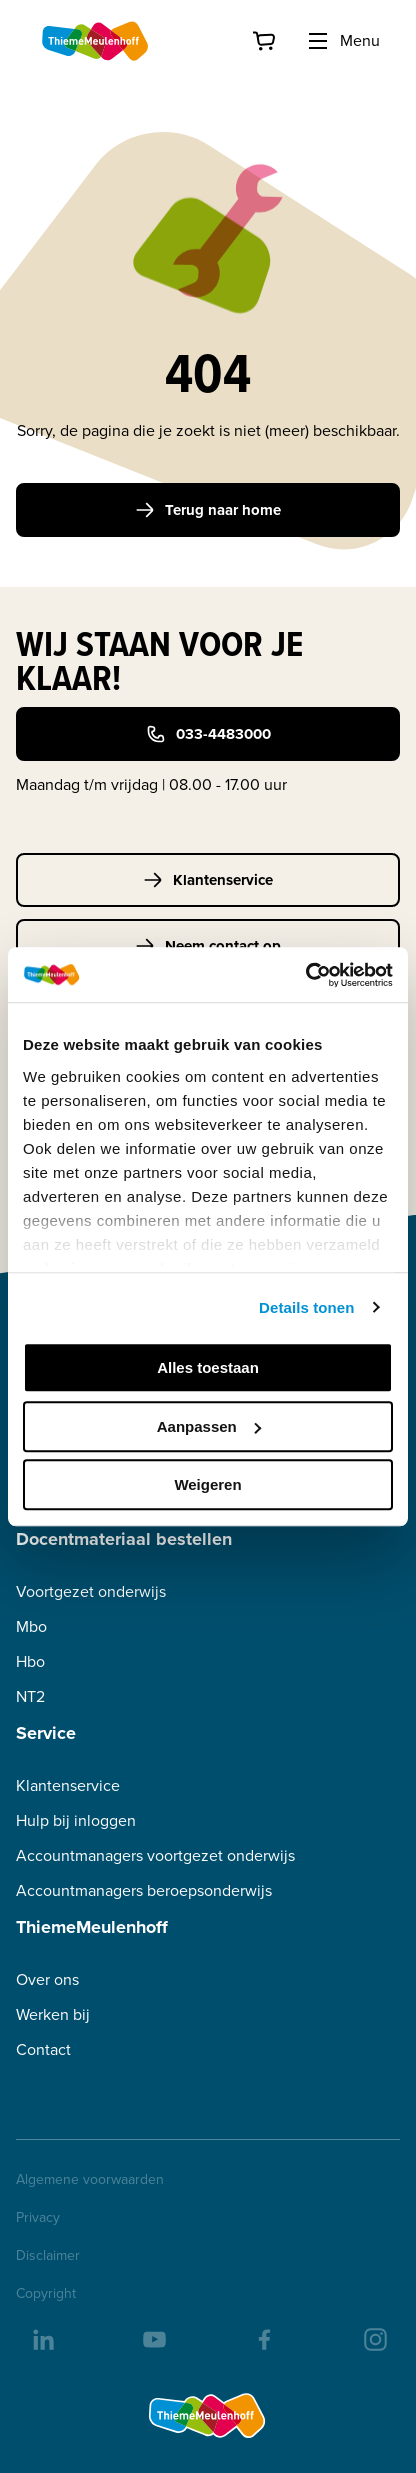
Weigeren (207, 1484)
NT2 (30, 1696)
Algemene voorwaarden (90, 2180)
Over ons (47, 1979)
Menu (343, 41)
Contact (43, 2049)
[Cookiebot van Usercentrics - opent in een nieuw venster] (305, 975)
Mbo (31, 1626)
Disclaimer (48, 2256)
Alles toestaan (208, 1367)
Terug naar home (208, 510)
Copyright (46, 2294)
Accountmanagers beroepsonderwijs (144, 1890)
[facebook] (263, 2338)
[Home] (96, 41)
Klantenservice (208, 880)
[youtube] (153, 2338)
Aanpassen (209, 1426)
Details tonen (306, 1307)
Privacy (38, 2218)
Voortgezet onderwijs (91, 1591)
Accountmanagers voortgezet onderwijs (155, 1855)
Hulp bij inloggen (76, 1820)
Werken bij (53, 2014)
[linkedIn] (42, 2338)
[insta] (374, 2338)
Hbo (30, 1661)
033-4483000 (208, 734)
